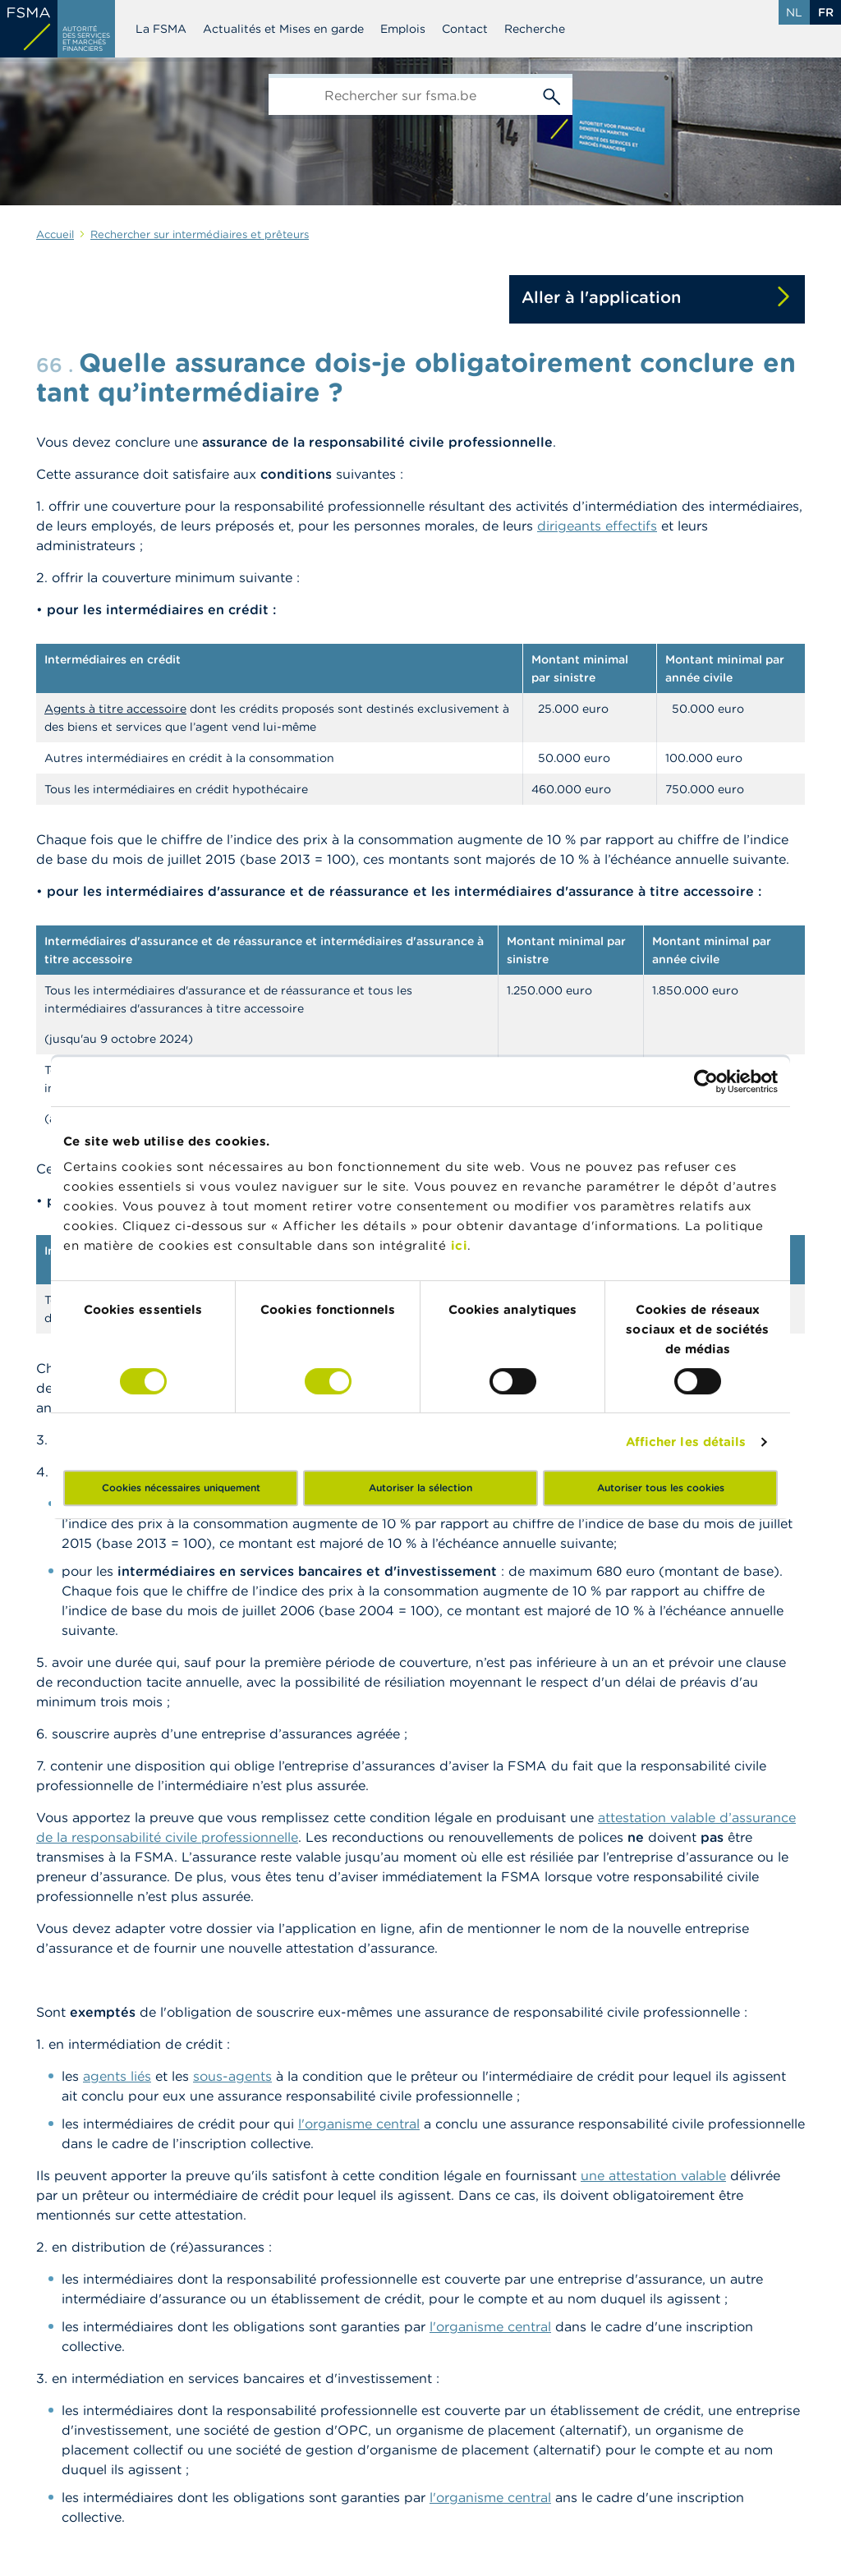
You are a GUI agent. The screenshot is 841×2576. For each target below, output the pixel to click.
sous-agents (232, 2076)
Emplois (402, 28)
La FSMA (161, 28)
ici (459, 1245)
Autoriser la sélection (420, 1487)
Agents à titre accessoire (115, 708)
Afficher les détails (686, 1441)
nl (794, 12)
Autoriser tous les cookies (660, 1487)
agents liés (117, 2076)
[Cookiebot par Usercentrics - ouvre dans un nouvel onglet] (706, 1081)
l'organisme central (359, 2123)
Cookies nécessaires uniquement (181, 1487)
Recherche (534, 28)
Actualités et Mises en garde (283, 28)
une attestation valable (653, 2175)
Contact (465, 28)
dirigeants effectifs (597, 525)
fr (826, 12)
